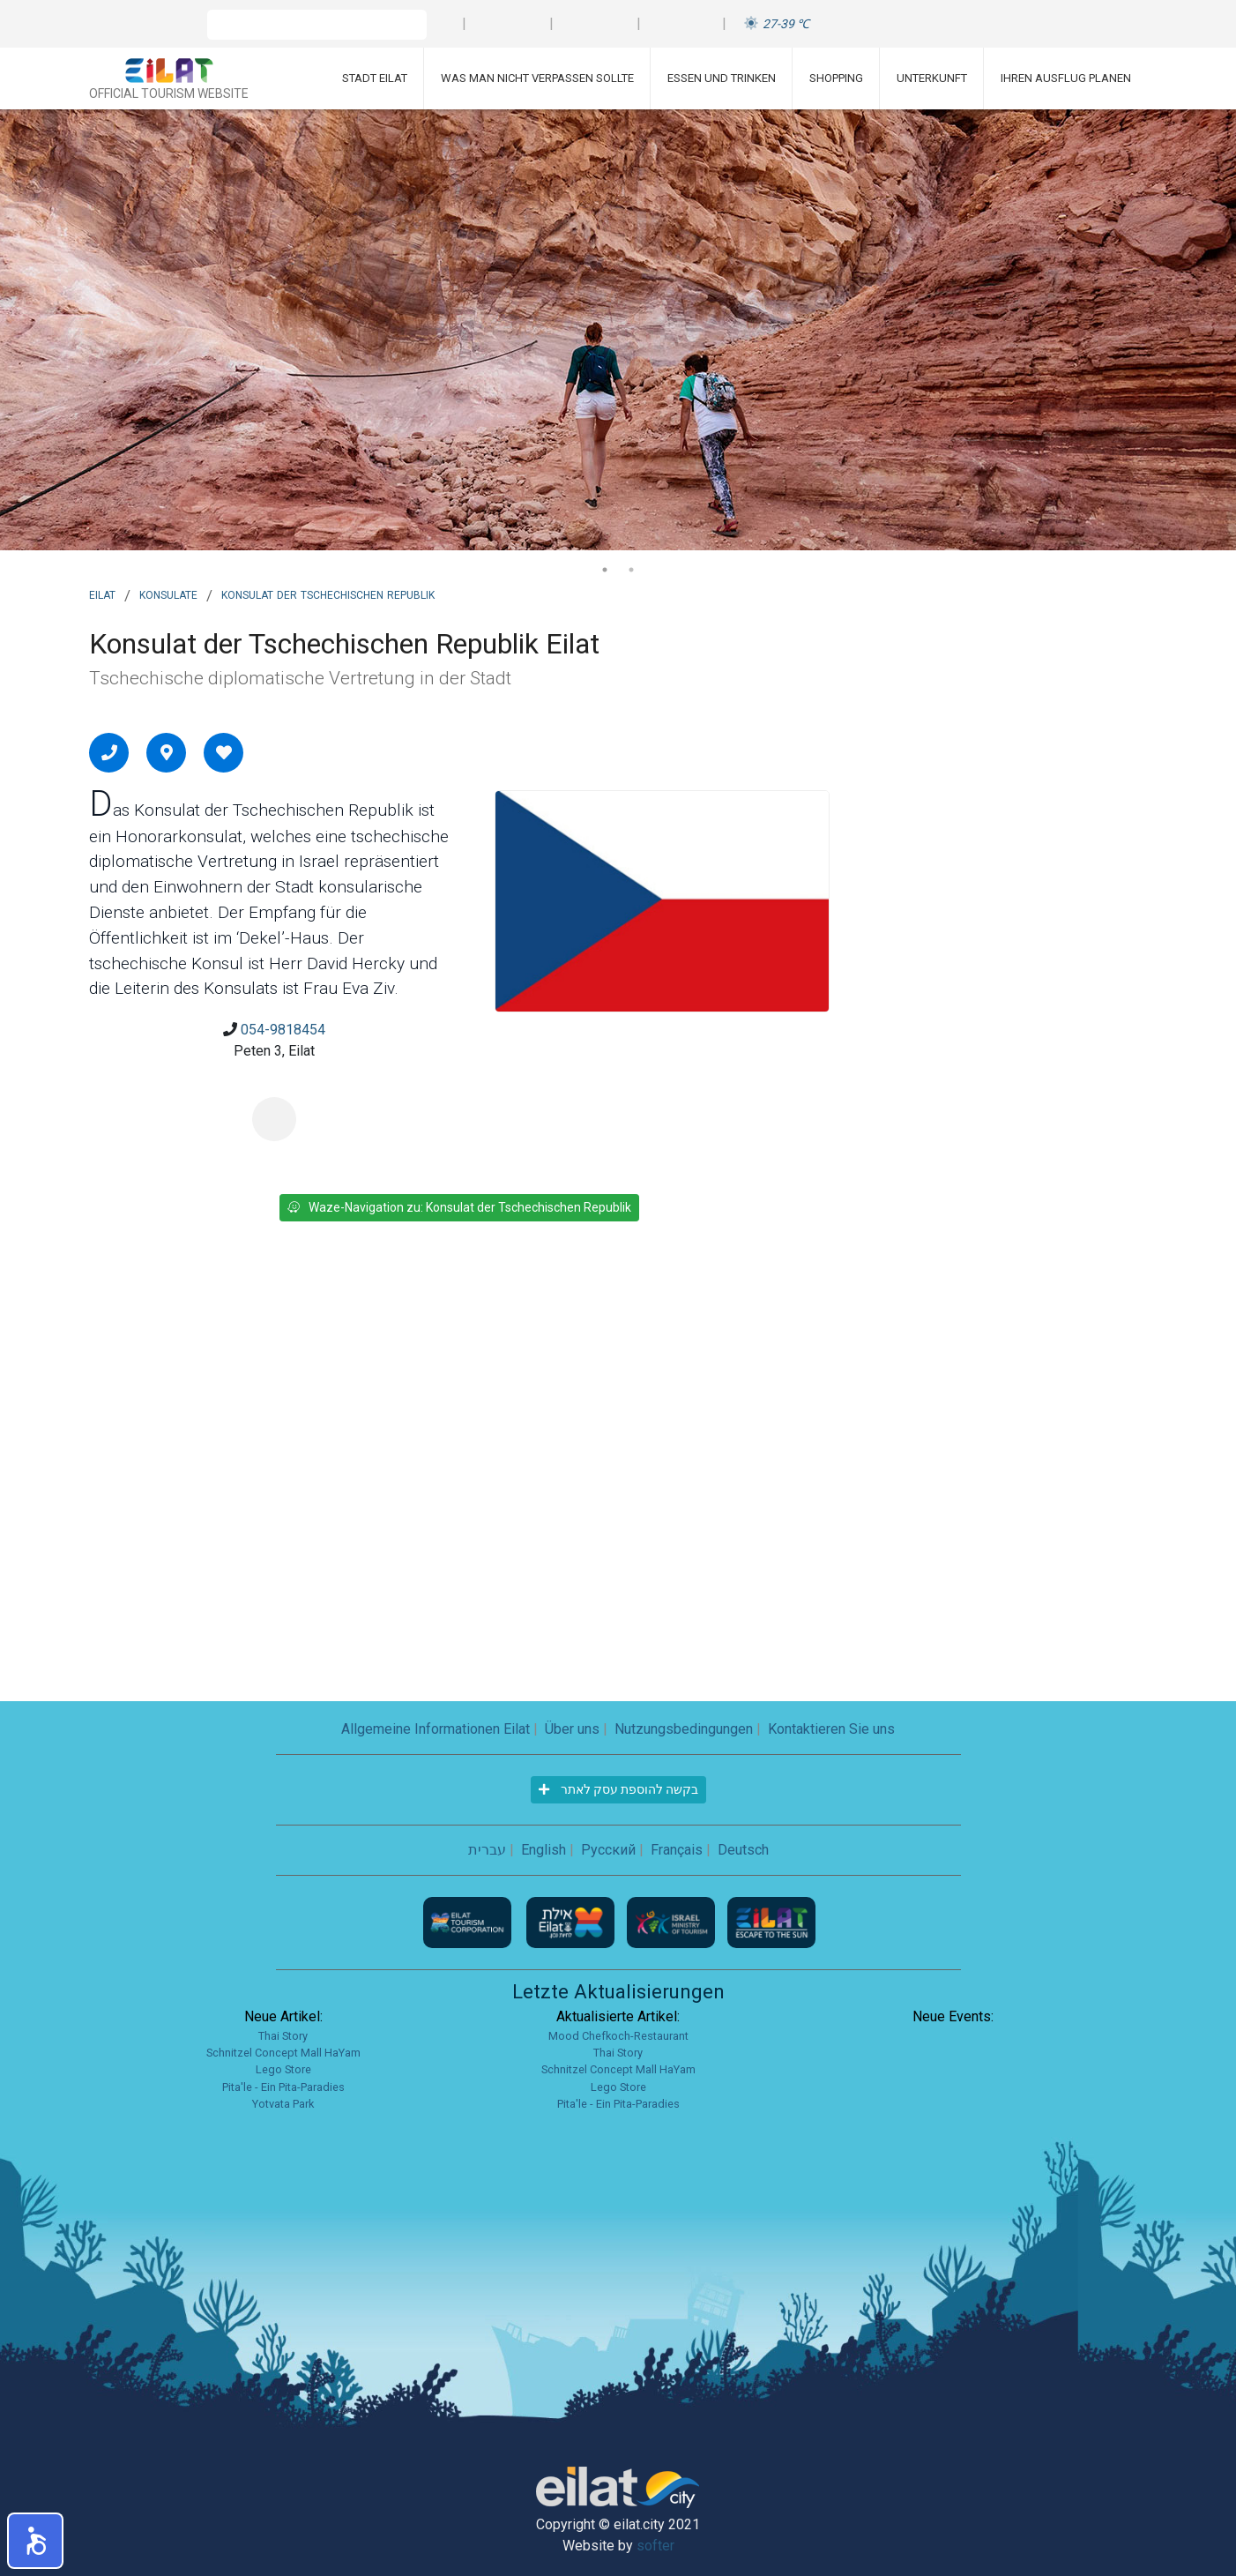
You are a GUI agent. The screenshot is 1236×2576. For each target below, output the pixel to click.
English (543, 1849)
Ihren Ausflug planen (1066, 78)
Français (677, 1849)
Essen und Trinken (721, 78)
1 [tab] (605, 570)
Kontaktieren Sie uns (831, 1729)
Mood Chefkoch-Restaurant (618, 2035)
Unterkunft (932, 78)
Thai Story (283, 2035)
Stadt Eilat (374, 78)
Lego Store (283, 2069)
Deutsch (743, 1849)
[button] (35, 2540)
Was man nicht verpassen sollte (537, 78)
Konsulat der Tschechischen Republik (328, 593)
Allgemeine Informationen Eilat (435, 1729)
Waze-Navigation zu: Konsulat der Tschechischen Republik (459, 1207)
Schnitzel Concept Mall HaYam (283, 2052)
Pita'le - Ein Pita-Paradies (283, 2087)
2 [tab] (631, 570)
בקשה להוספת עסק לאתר (618, 1789)
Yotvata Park (283, 2103)
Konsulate (168, 593)
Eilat (102, 593)
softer (655, 2545)
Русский (608, 1849)
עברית (487, 1849)
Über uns (572, 1729)
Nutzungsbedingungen (683, 1729)
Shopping (836, 78)
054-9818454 (283, 1029)
